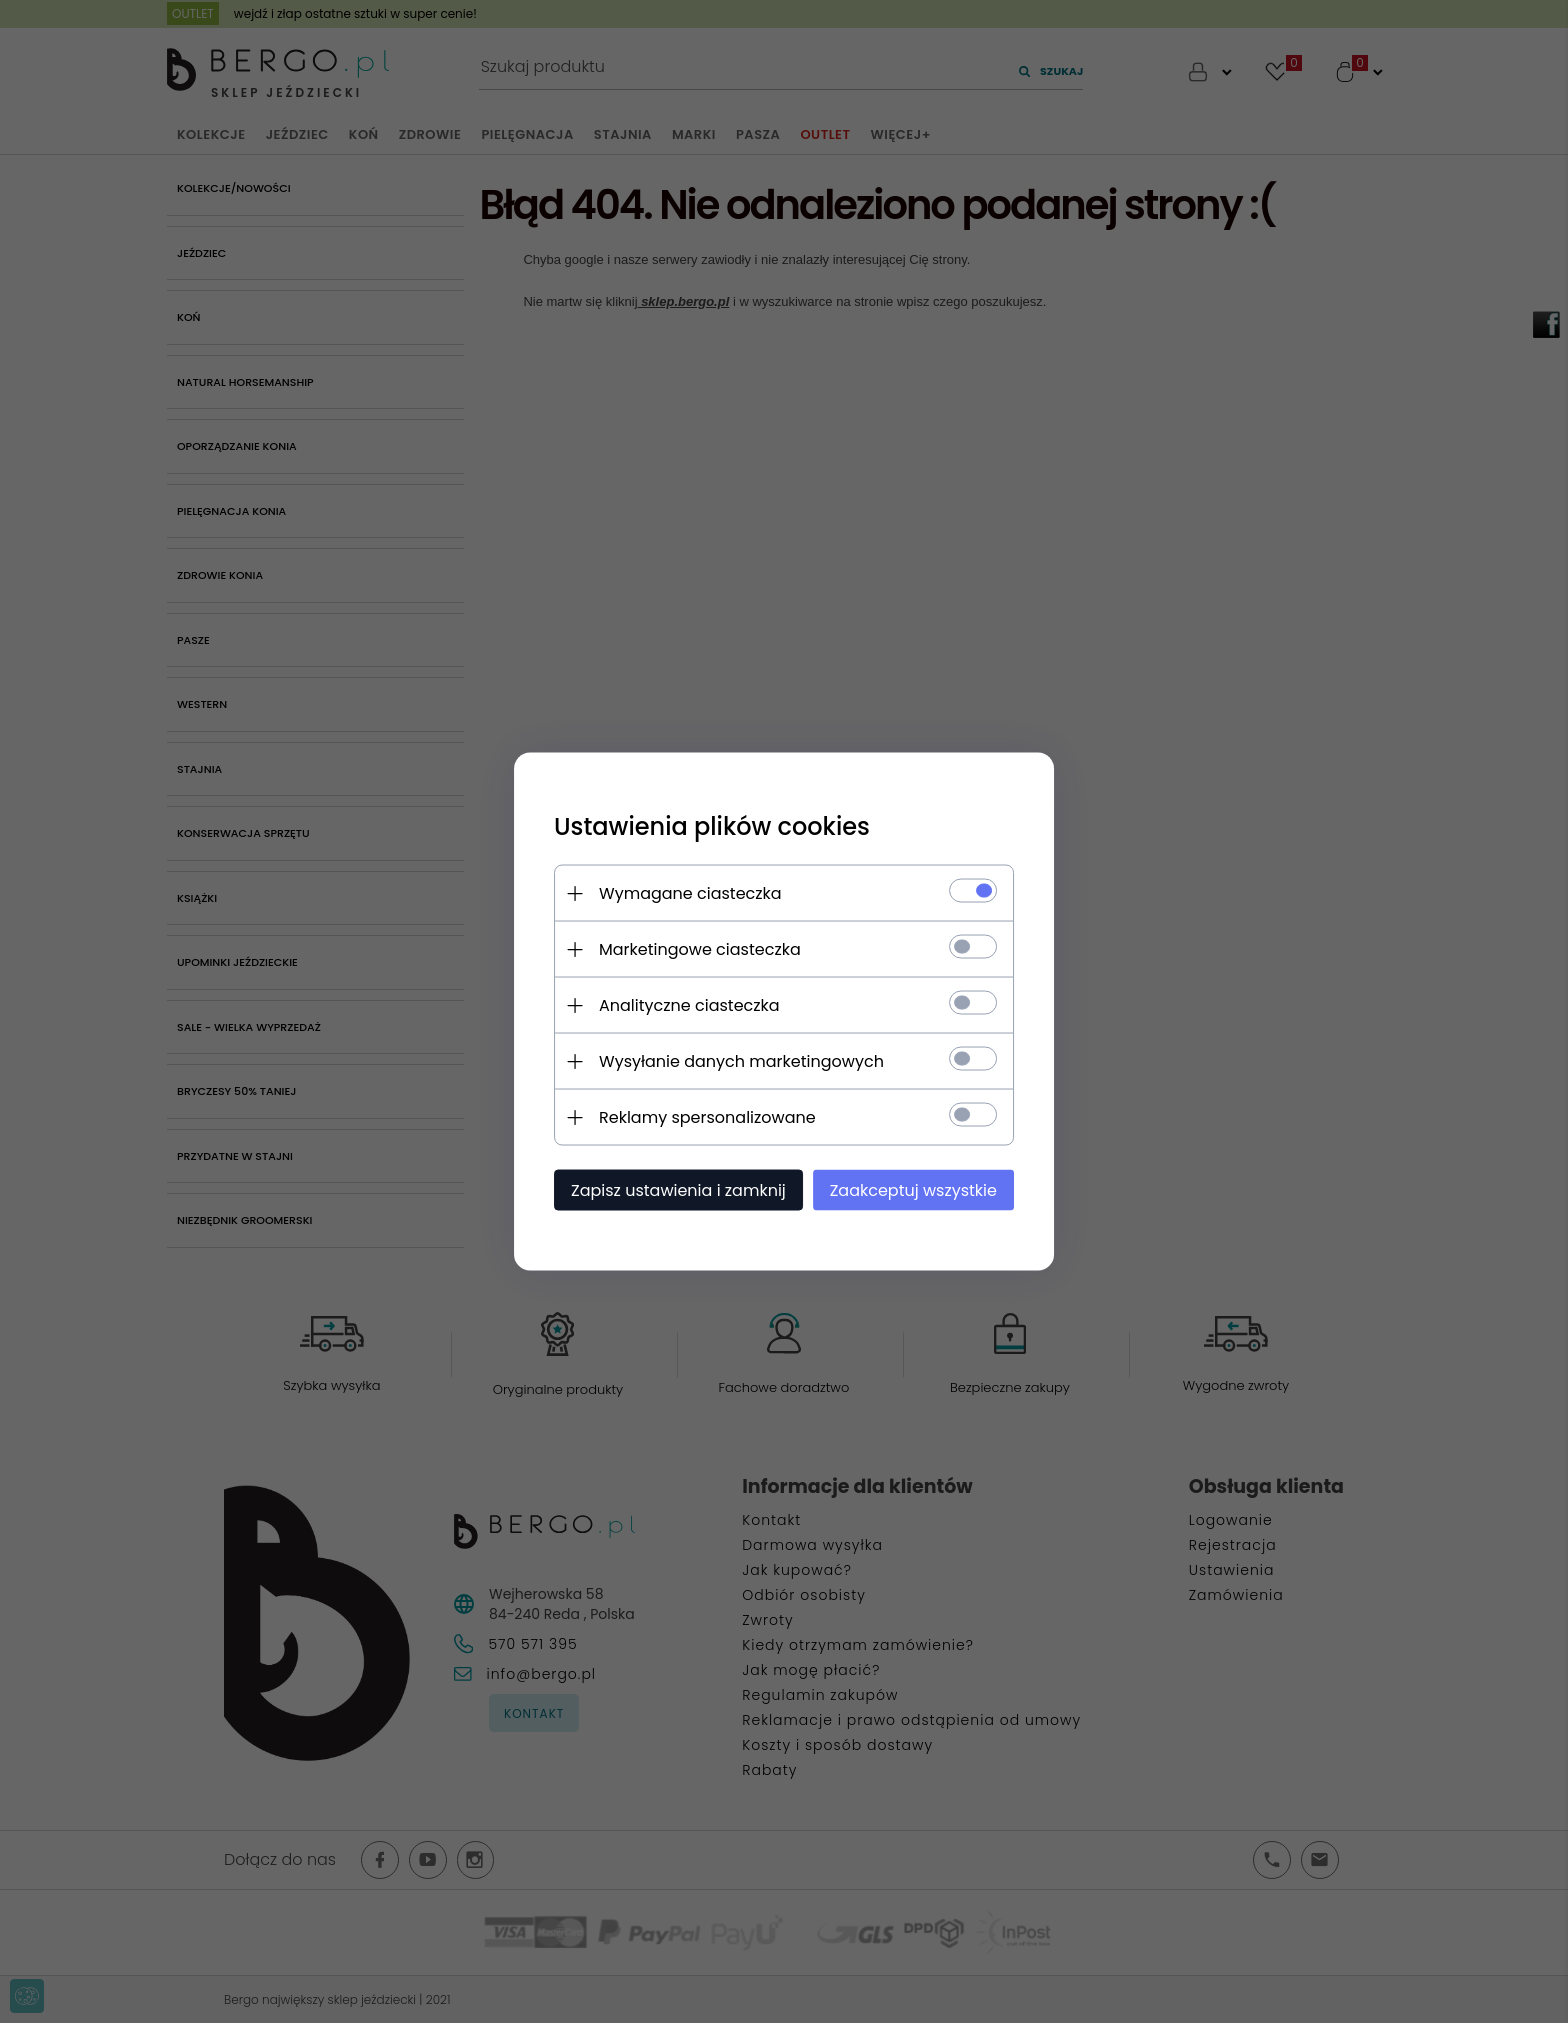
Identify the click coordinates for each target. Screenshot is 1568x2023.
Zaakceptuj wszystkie (913, 1190)
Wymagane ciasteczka (690, 893)
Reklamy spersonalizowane (707, 1117)
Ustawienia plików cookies (712, 826)
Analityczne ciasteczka (689, 1005)
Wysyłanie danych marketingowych (741, 1061)
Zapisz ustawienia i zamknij (678, 1190)
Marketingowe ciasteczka (700, 949)
